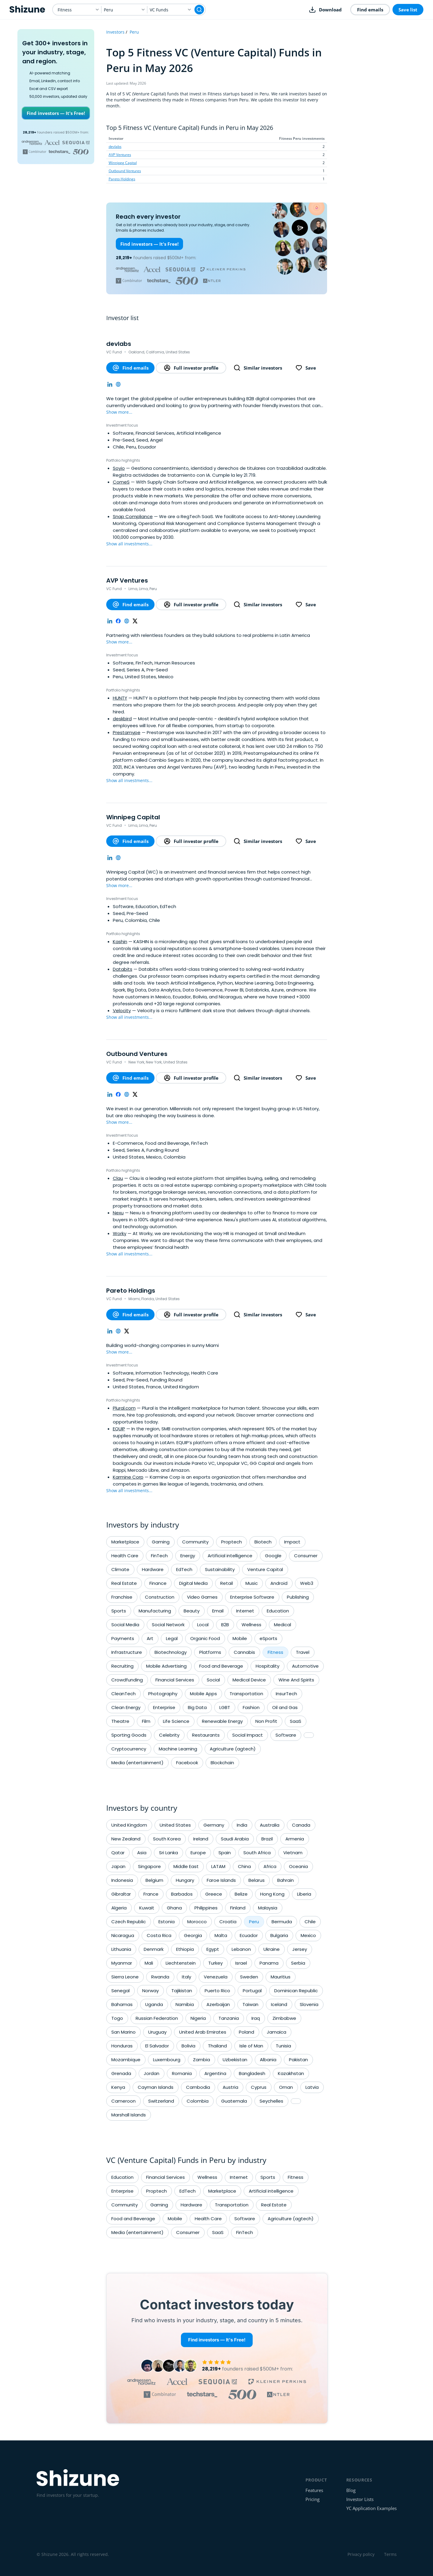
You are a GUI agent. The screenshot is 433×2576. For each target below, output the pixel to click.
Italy (186, 1977)
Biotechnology (171, 1652)
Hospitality (267, 1666)
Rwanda (160, 1977)
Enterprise (164, 1707)
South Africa (257, 1852)
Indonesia (122, 1880)
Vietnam (292, 1852)
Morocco (197, 1921)
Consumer (305, 1555)
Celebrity (169, 1735)
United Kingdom (129, 1825)
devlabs (115, 146)
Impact (292, 1542)
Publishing (298, 1597)
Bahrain (285, 1880)
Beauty (192, 1611)
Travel (302, 1652)
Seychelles (271, 2101)
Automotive (305, 1666)
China (244, 1866)
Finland (237, 1908)
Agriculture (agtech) (233, 1749)
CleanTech (123, 1693)
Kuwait (146, 1908)
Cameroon (123, 2101)
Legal (172, 1638)
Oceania (298, 1866)
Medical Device (249, 1680)
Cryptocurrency (128, 1749)
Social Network (168, 1624)
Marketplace (125, 1542)
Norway (150, 1990)
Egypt (212, 1949)
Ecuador (249, 1935)
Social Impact (247, 1735)
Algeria (119, 1908)
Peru (134, 32)
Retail (226, 1583)
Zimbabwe (284, 2018)
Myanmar (121, 1963)
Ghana (174, 1908)
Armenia (294, 1839)
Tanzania (228, 2018)
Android (278, 1583)
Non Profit (266, 1721)
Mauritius (280, 1977)
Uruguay (157, 2032)
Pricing (312, 2499)
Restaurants (206, 1735)
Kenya (118, 2087)
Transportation (246, 1693)
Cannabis (244, 1652)
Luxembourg (166, 2059)
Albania (268, 2059)
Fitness (275, 1652)
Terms (390, 2554)
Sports (118, 1611)
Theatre (120, 1721)
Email (218, 1611)
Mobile (240, 1638)
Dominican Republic (296, 1990)
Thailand (217, 2046)
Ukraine (271, 1949)
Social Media (125, 1624)
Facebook (187, 1762)
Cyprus (258, 2087)
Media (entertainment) (137, 1762)
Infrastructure (126, 1652)
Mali (149, 1963)
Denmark (154, 1949)
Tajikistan (181, 1990)
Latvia (312, 2087)
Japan (118, 1866)
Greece (213, 1894)
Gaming (161, 1542)
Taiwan (250, 2004)
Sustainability (220, 1569)
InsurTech (286, 1693)
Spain (224, 1852)
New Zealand (125, 1839)
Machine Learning (178, 1749)
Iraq (255, 2018)
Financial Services (174, 1680)
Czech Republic (128, 1921)
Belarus (256, 1880)
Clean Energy (125, 1707)
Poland (246, 2032)
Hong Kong (272, 1894)
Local (203, 1624)
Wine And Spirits (296, 1680)
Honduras (122, 2046)
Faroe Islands (221, 1880)
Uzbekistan (235, 2059)
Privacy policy (360, 2554)
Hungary (185, 1880)
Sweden (249, 1977)
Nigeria (198, 2018)
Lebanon (241, 1949)
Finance (158, 1583)
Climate (120, 1569)
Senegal (120, 1990)
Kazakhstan (291, 2073)
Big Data (197, 1707)
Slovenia (309, 2004)
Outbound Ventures (125, 170)
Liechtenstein (181, 1963)
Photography (162, 1693)
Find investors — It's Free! (56, 113)
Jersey (299, 1949)
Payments (122, 1638)
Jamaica (276, 2032)
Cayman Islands (155, 2087)
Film (146, 1721)
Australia (269, 1825)
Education (278, 1611)
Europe (198, 1852)
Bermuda (282, 1921)
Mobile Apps (203, 1693)
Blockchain (222, 1762)
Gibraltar (121, 1894)
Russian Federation (157, 2018)
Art (150, 1638)
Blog (351, 2490)
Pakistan (298, 2059)
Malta (221, 1935)
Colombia (198, 2101)
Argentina (215, 2073)
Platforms (210, 1652)
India (242, 1825)
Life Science (176, 1721)
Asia (141, 1852)
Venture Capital (265, 1569)
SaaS (295, 1721)
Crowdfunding (127, 1680)
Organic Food (205, 1638)
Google (273, 1555)
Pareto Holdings (122, 178)
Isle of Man (251, 2046)
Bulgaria (279, 1935)
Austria (230, 2087)
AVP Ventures (120, 154)
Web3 (306, 1583)
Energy (187, 1555)
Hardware (153, 1569)
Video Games (202, 1597)
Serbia (298, 1963)
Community (195, 1542)
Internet (245, 1611)
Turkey (215, 1963)
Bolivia (188, 2046)
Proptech (231, 1542)
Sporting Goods (128, 1735)
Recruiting (122, 1666)
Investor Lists (360, 2499)
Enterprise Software (252, 1597)
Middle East (186, 1866)
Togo (117, 2018)
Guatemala (234, 2101)
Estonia (166, 1921)
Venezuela (215, 1977)
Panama (269, 1963)
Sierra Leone (125, 1977)
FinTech (159, 1555)
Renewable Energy (222, 1721)
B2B (225, 1624)
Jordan (151, 2073)
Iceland (279, 2004)
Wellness (251, 1624)
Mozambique (125, 2059)
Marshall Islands (128, 2115)
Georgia (193, 1935)
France (150, 1894)
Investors (115, 32)
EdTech (184, 1569)
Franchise (121, 1597)
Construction (159, 1597)
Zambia (201, 2059)
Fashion (251, 1707)
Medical (282, 1624)
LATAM (218, 1866)
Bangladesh (252, 2073)
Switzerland (161, 2101)
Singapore (149, 1866)
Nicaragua (122, 1935)
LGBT (224, 1707)
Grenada (121, 2073)
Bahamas (122, 2004)
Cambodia (198, 2087)
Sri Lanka (168, 1852)
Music (251, 1583)
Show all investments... (129, 544)
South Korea (167, 1839)
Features (314, 2490)
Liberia (304, 1894)
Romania (182, 2073)
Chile (310, 1921)
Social (213, 1680)
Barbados (182, 1894)
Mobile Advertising (166, 1666)
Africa (269, 1866)
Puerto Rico (217, 1990)
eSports (268, 1638)
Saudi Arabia (235, 1839)
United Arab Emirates (202, 2032)
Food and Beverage (221, 1666)
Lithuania (121, 1949)
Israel (241, 1963)
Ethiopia (185, 1949)
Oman (286, 2087)
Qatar (118, 1852)
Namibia (185, 2004)
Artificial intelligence (230, 1555)
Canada (301, 1825)
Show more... (119, 412)
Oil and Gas (285, 1707)
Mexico (308, 1935)
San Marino (123, 2032)
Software (285, 1735)
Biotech (263, 1542)
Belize (241, 1894)
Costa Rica (159, 1935)
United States (175, 1825)
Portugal (252, 1990)
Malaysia (267, 1908)
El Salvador (157, 2046)
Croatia (227, 1921)
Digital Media (193, 1583)
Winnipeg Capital (123, 162)
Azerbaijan (218, 2004)
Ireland (200, 1839)
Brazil (267, 1839)
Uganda (154, 2004)
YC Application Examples (371, 2508)
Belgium (154, 1880)
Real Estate (124, 1583)
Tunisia (283, 2046)
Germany (213, 1825)
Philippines (206, 1908)
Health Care (124, 1555)
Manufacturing (155, 1611)
